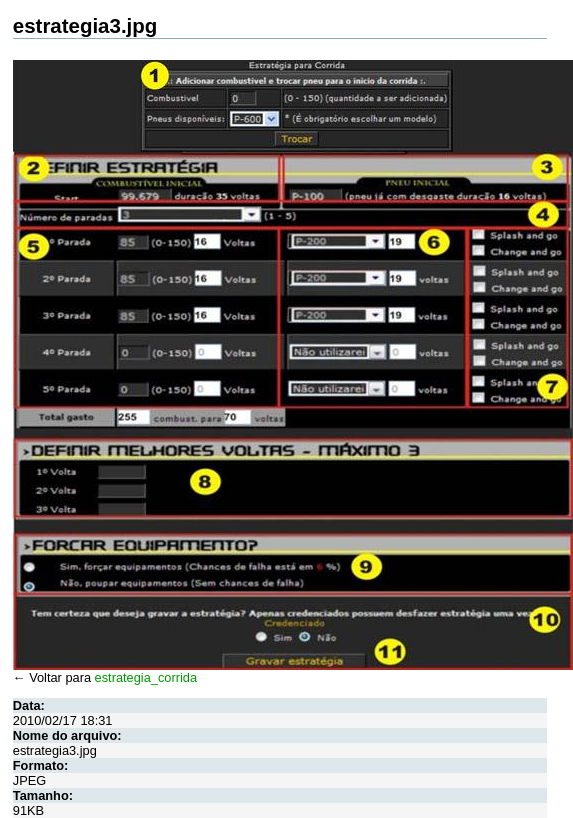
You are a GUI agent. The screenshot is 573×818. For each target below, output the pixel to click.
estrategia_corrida (146, 677)
